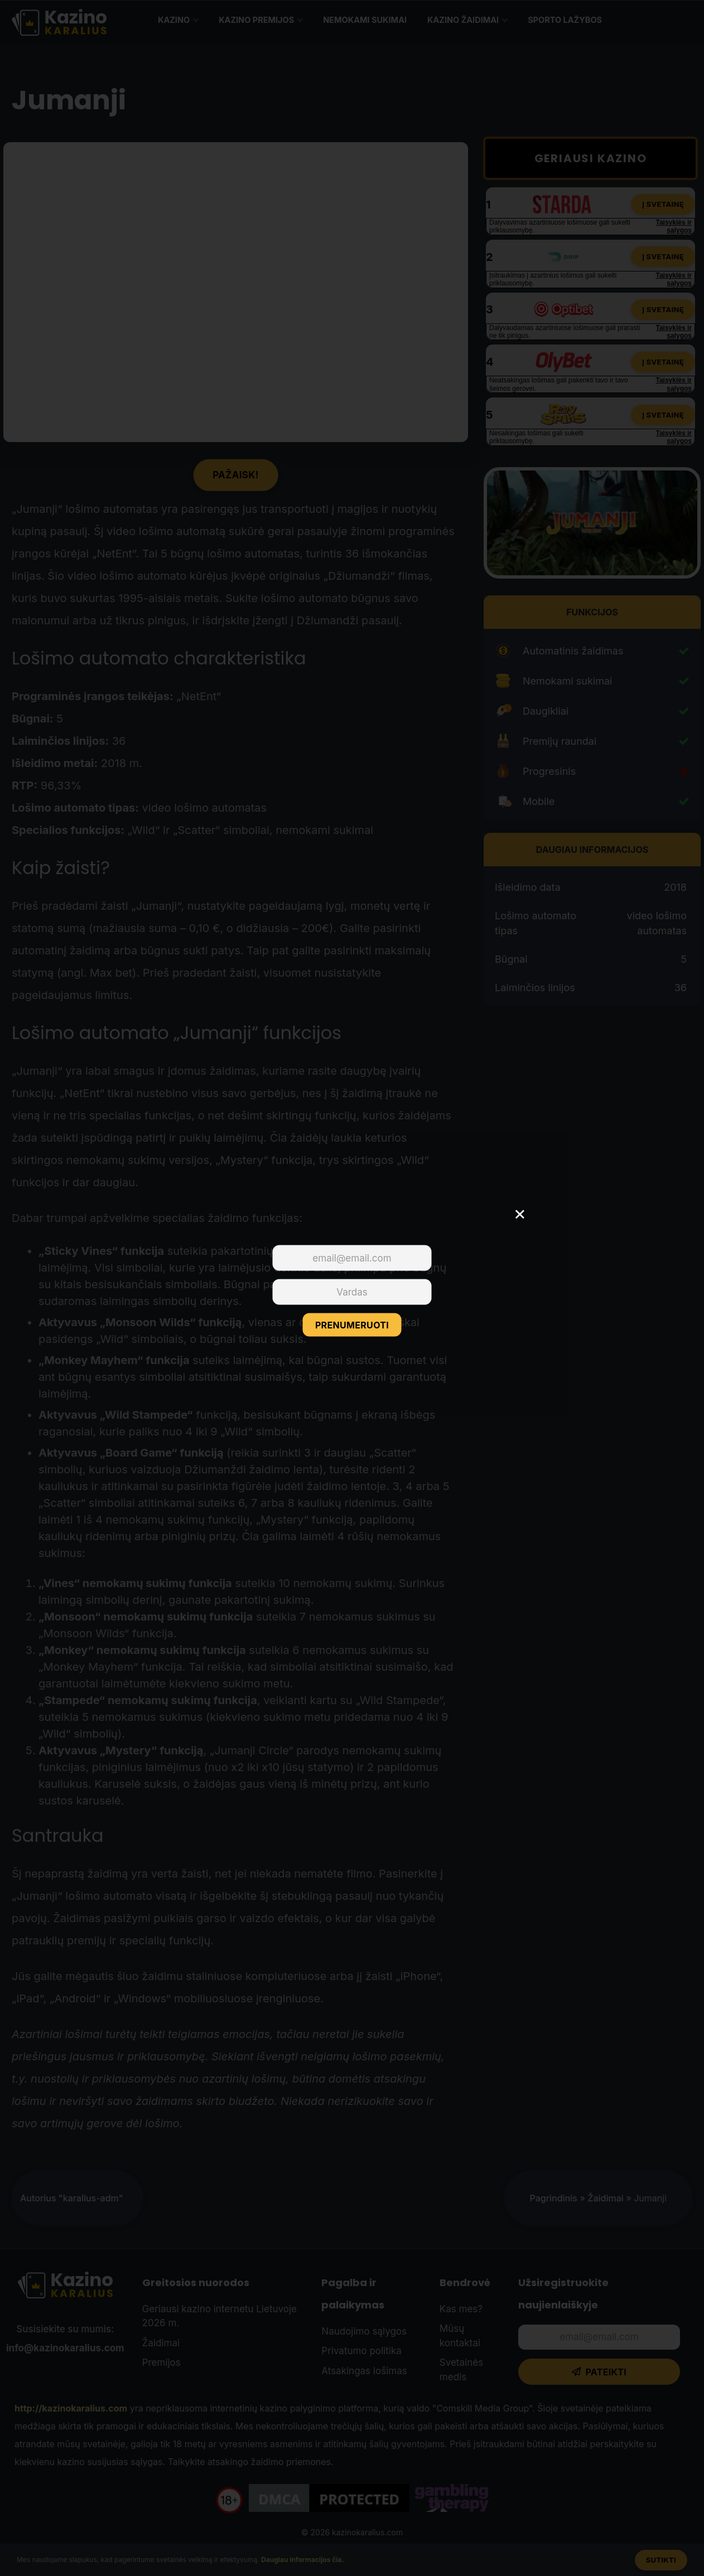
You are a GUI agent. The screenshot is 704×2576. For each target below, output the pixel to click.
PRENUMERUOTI (352, 1325)
